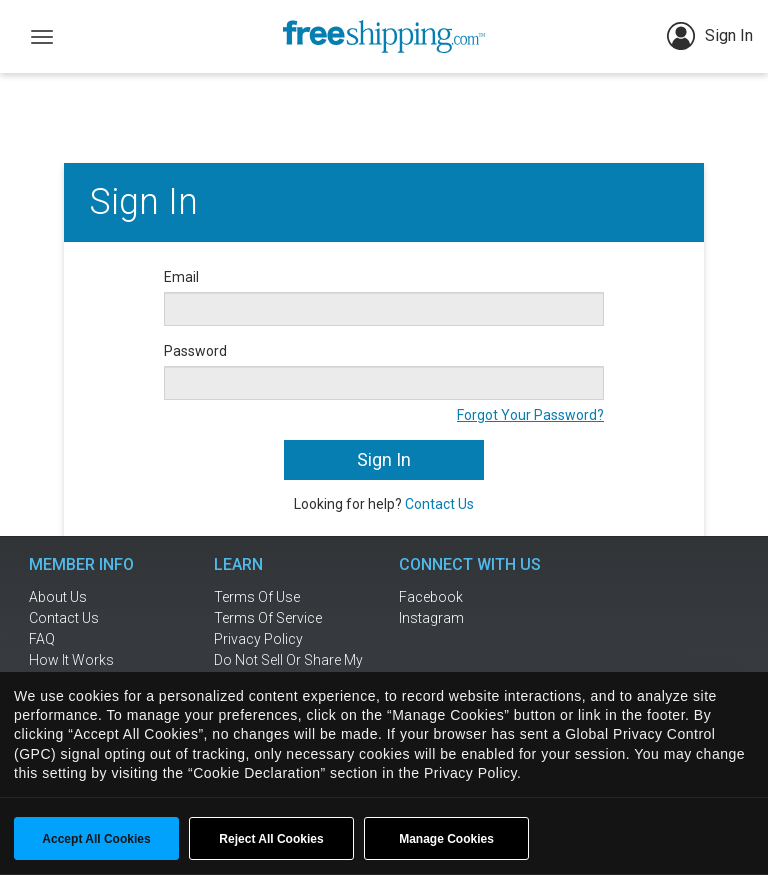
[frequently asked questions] (94, 639)
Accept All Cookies (96, 839)
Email (181, 277)
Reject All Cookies (271, 839)
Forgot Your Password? (530, 415)
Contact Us (439, 504)
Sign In (710, 36)
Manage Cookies (446, 839)
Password (195, 351)
